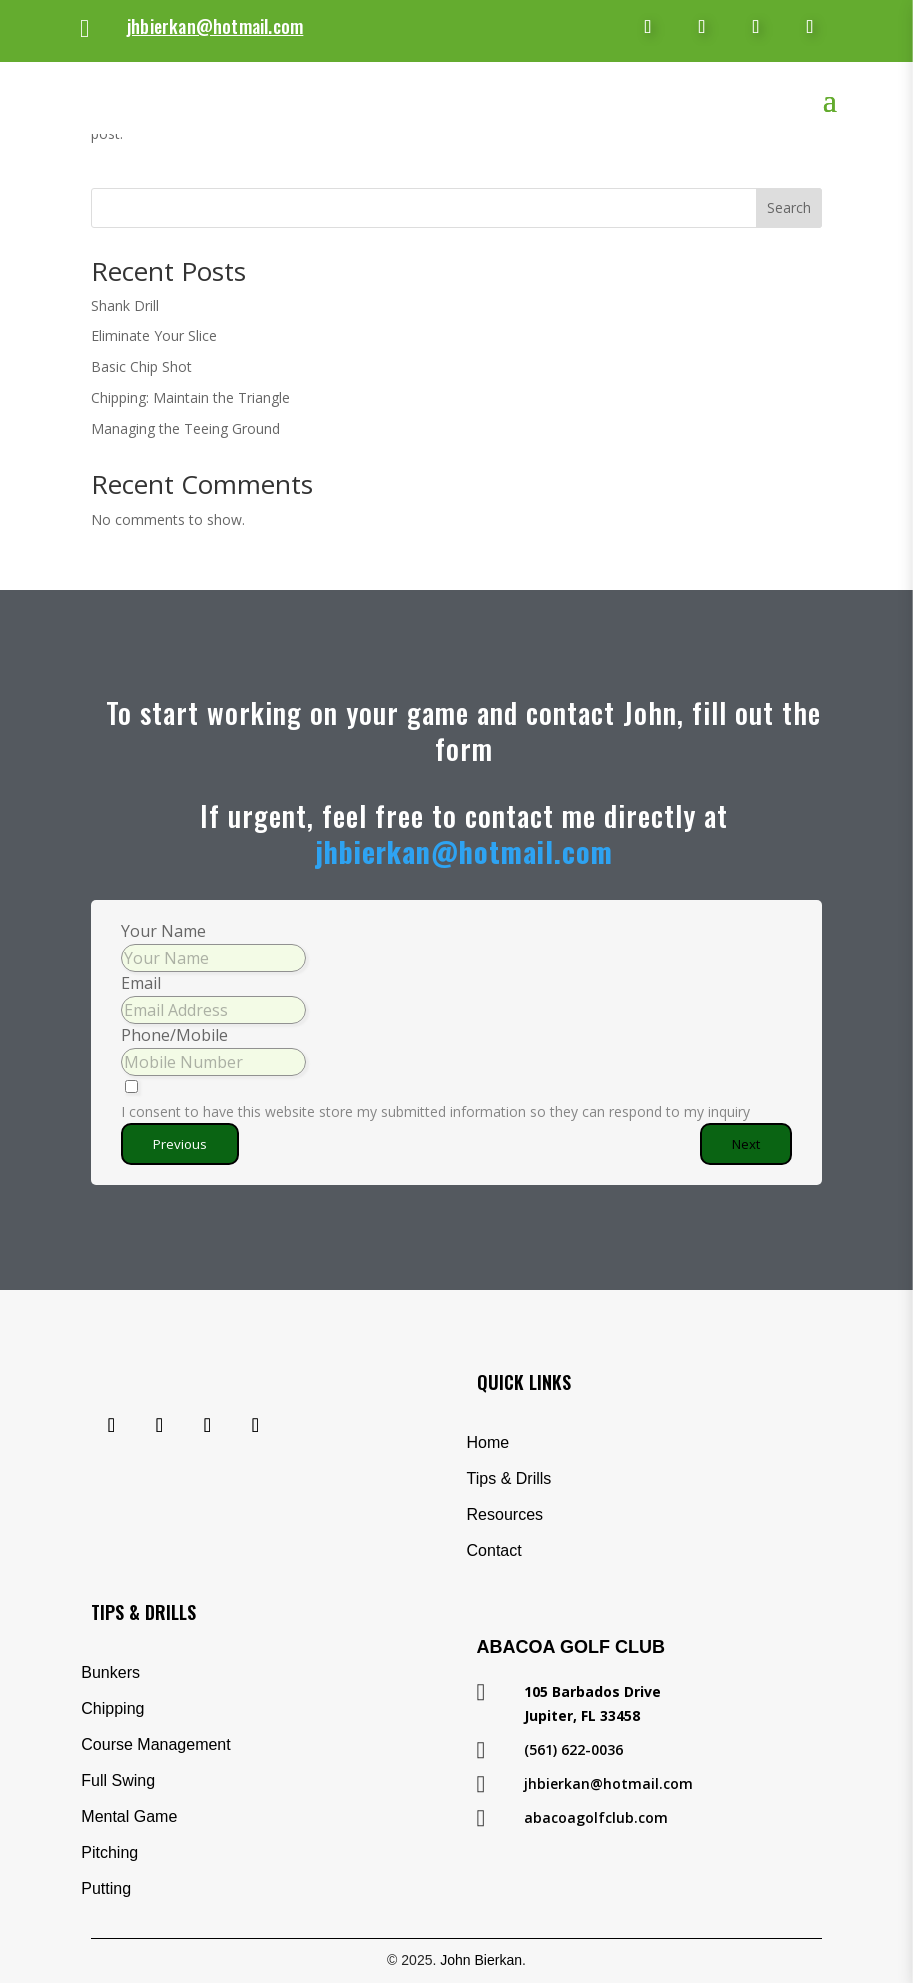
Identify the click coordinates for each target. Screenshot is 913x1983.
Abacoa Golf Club (571, 1647)
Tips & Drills (509, 1478)
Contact (494, 1550)
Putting (106, 1888)
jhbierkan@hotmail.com (215, 26)
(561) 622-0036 (573, 1749)
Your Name (163, 931)
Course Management (155, 1744)
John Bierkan (481, 1960)
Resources (505, 1514)
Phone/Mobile (174, 1035)
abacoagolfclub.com (596, 1817)
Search (789, 207)
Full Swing (118, 1780)
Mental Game (129, 1816)
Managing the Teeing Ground (185, 428)
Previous (180, 1144)
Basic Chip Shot (141, 366)
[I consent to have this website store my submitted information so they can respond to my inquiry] (456, 1101)
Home (488, 1442)
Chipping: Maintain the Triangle (190, 397)
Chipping (112, 1708)
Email (141, 983)
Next (746, 1144)
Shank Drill (125, 305)
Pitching (109, 1852)
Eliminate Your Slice (154, 335)
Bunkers (110, 1672)
